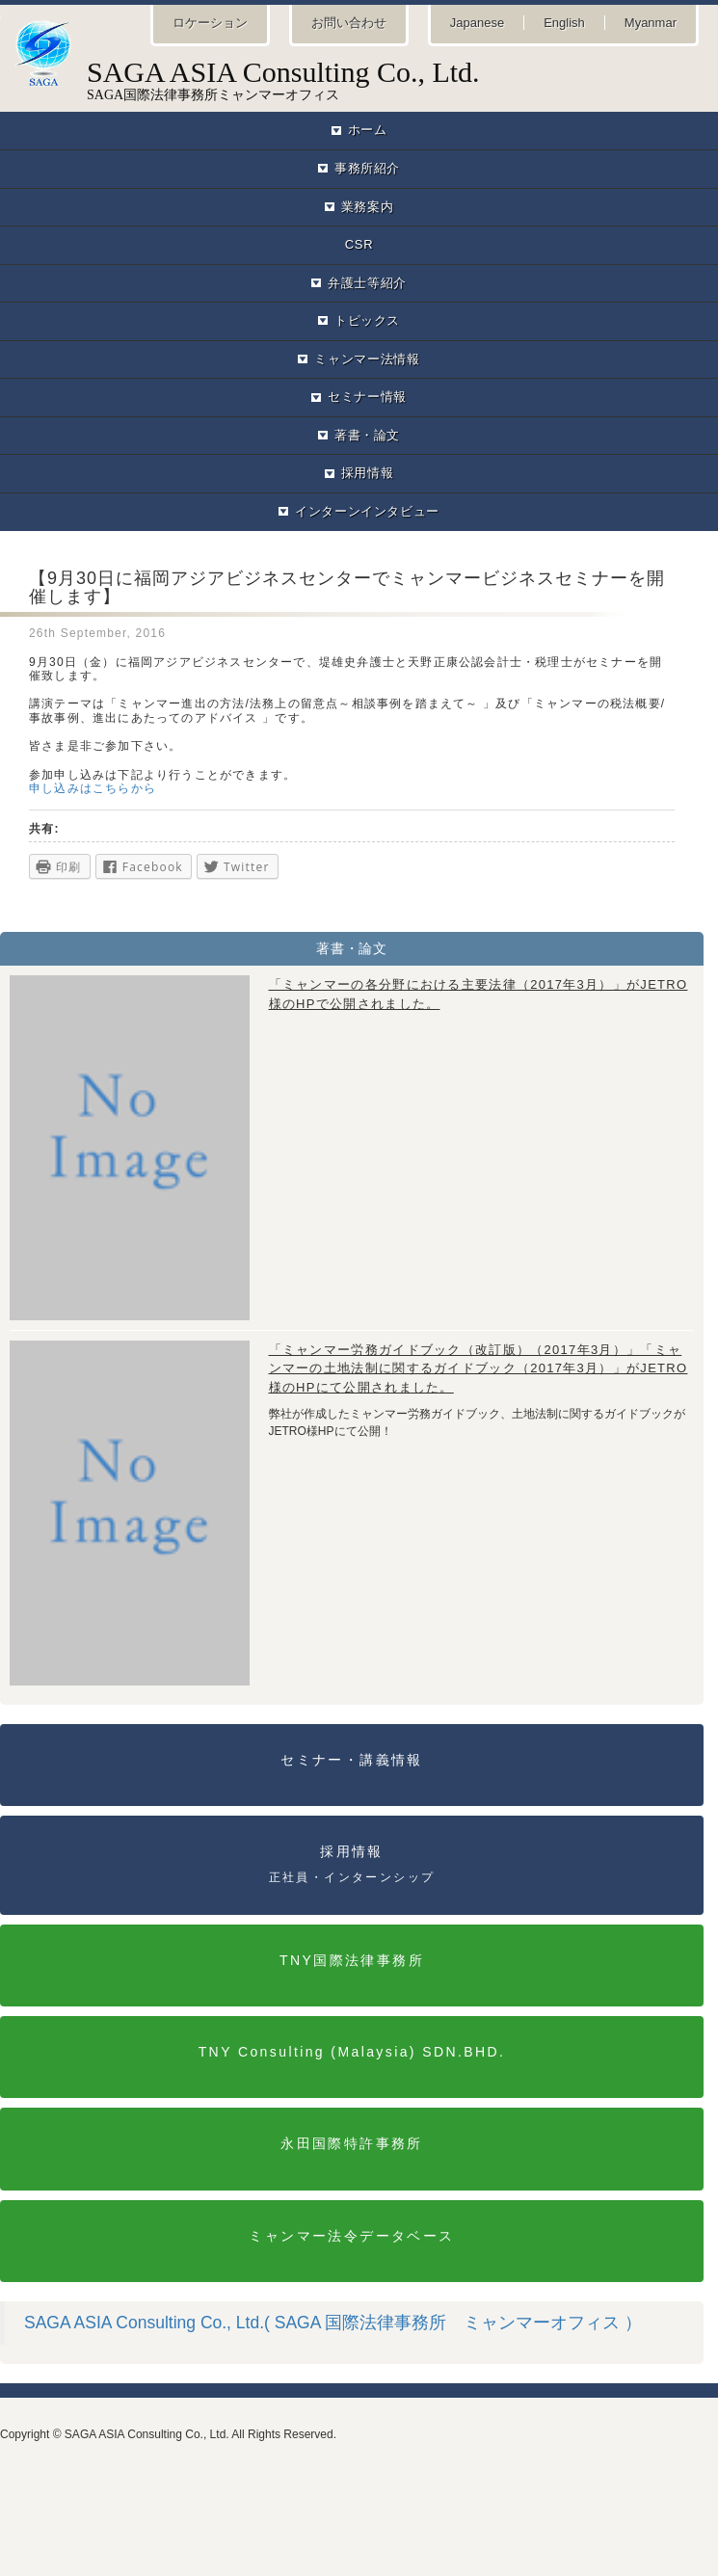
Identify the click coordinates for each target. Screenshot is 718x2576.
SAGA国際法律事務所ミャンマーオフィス (359, 60)
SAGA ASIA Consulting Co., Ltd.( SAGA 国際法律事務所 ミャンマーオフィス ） (333, 2322)
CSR (359, 244)
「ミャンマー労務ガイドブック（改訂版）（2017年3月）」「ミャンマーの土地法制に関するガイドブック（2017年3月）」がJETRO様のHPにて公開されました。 (478, 1368)
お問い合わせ (348, 22)
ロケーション (210, 22)
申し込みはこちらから (92, 788)
